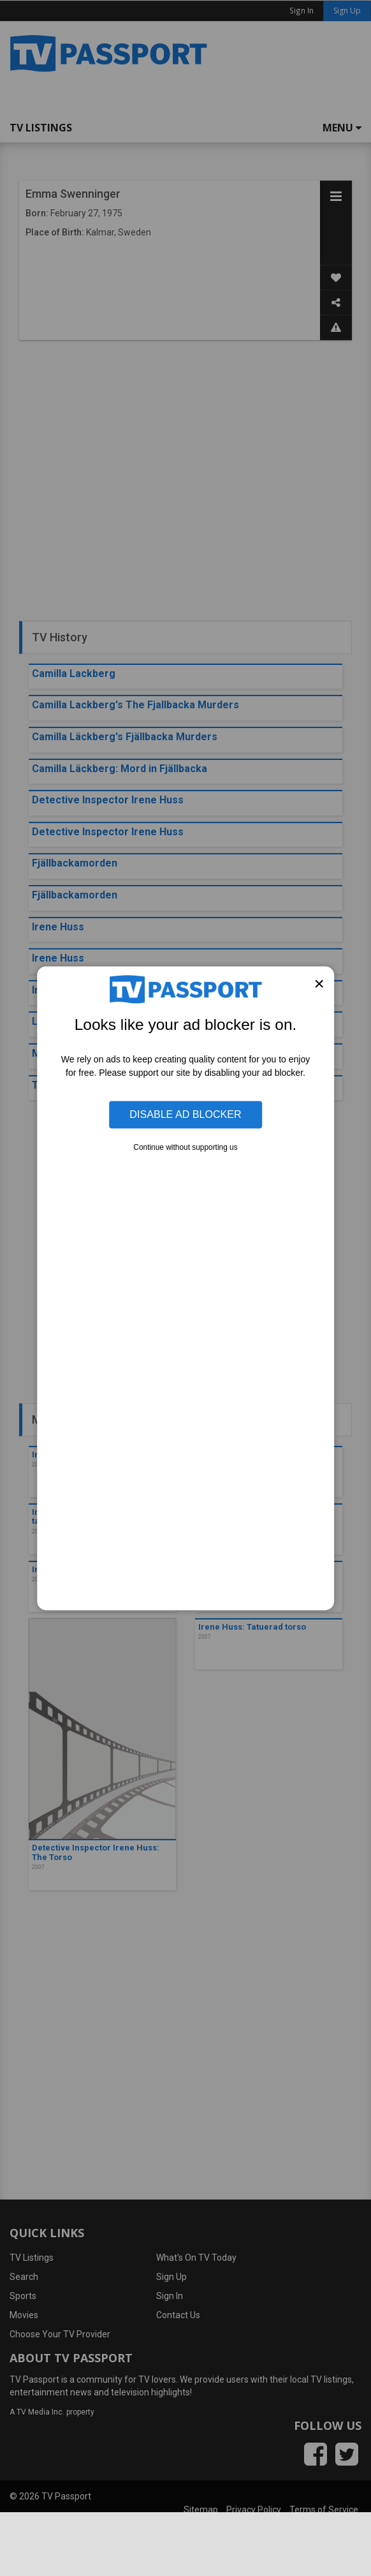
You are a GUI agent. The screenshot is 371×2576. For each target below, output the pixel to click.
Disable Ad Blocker (185, 1114)
